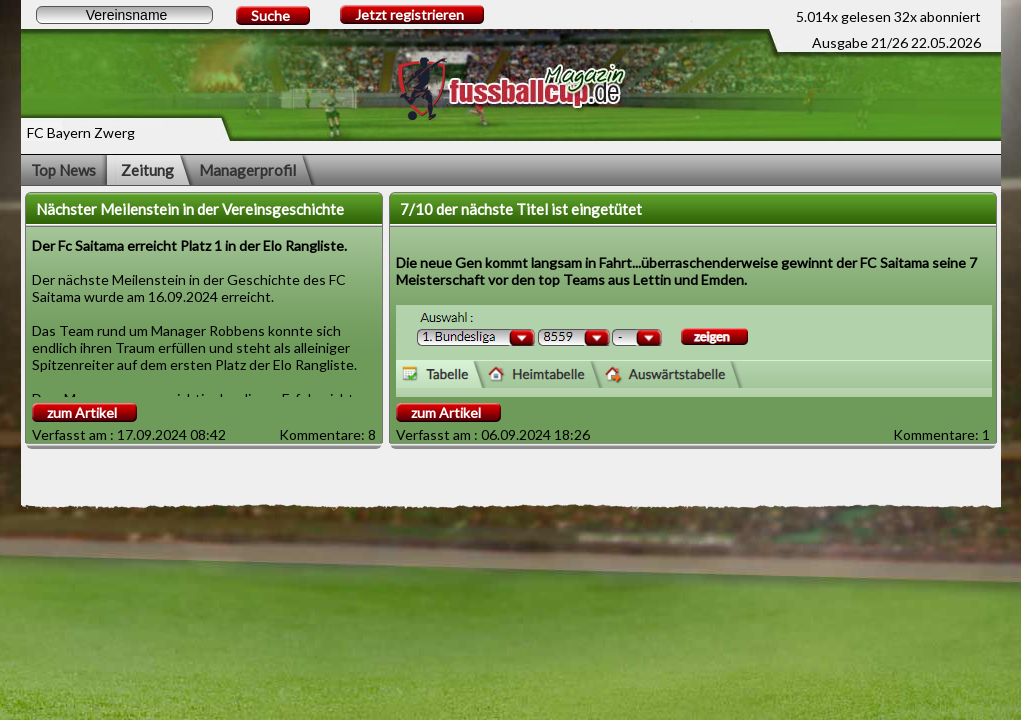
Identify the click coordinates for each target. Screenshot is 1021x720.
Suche (270, 15)
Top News (63, 170)
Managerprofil (247, 170)
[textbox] (124, 15)
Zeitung (147, 170)
